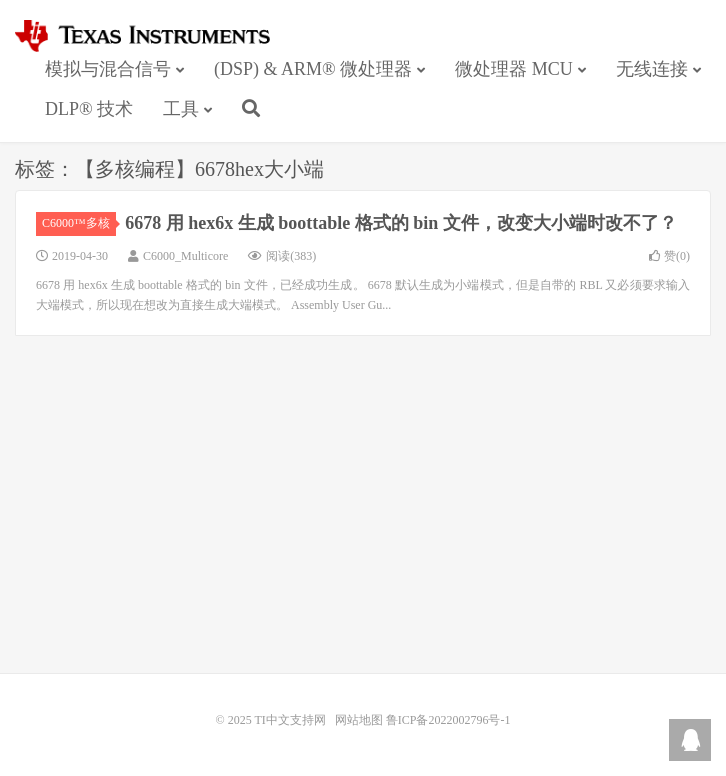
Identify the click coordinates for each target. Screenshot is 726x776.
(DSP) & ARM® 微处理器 (313, 69)
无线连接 (652, 69)
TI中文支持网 (151, 36)
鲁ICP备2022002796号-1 (448, 720)
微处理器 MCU (514, 69)
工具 (181, 109)
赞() (669, 256)
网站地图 (359, 720)
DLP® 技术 (89, 109)
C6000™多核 (79, 223)
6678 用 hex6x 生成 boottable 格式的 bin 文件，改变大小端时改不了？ (401, 223)
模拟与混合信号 (108, 69)
